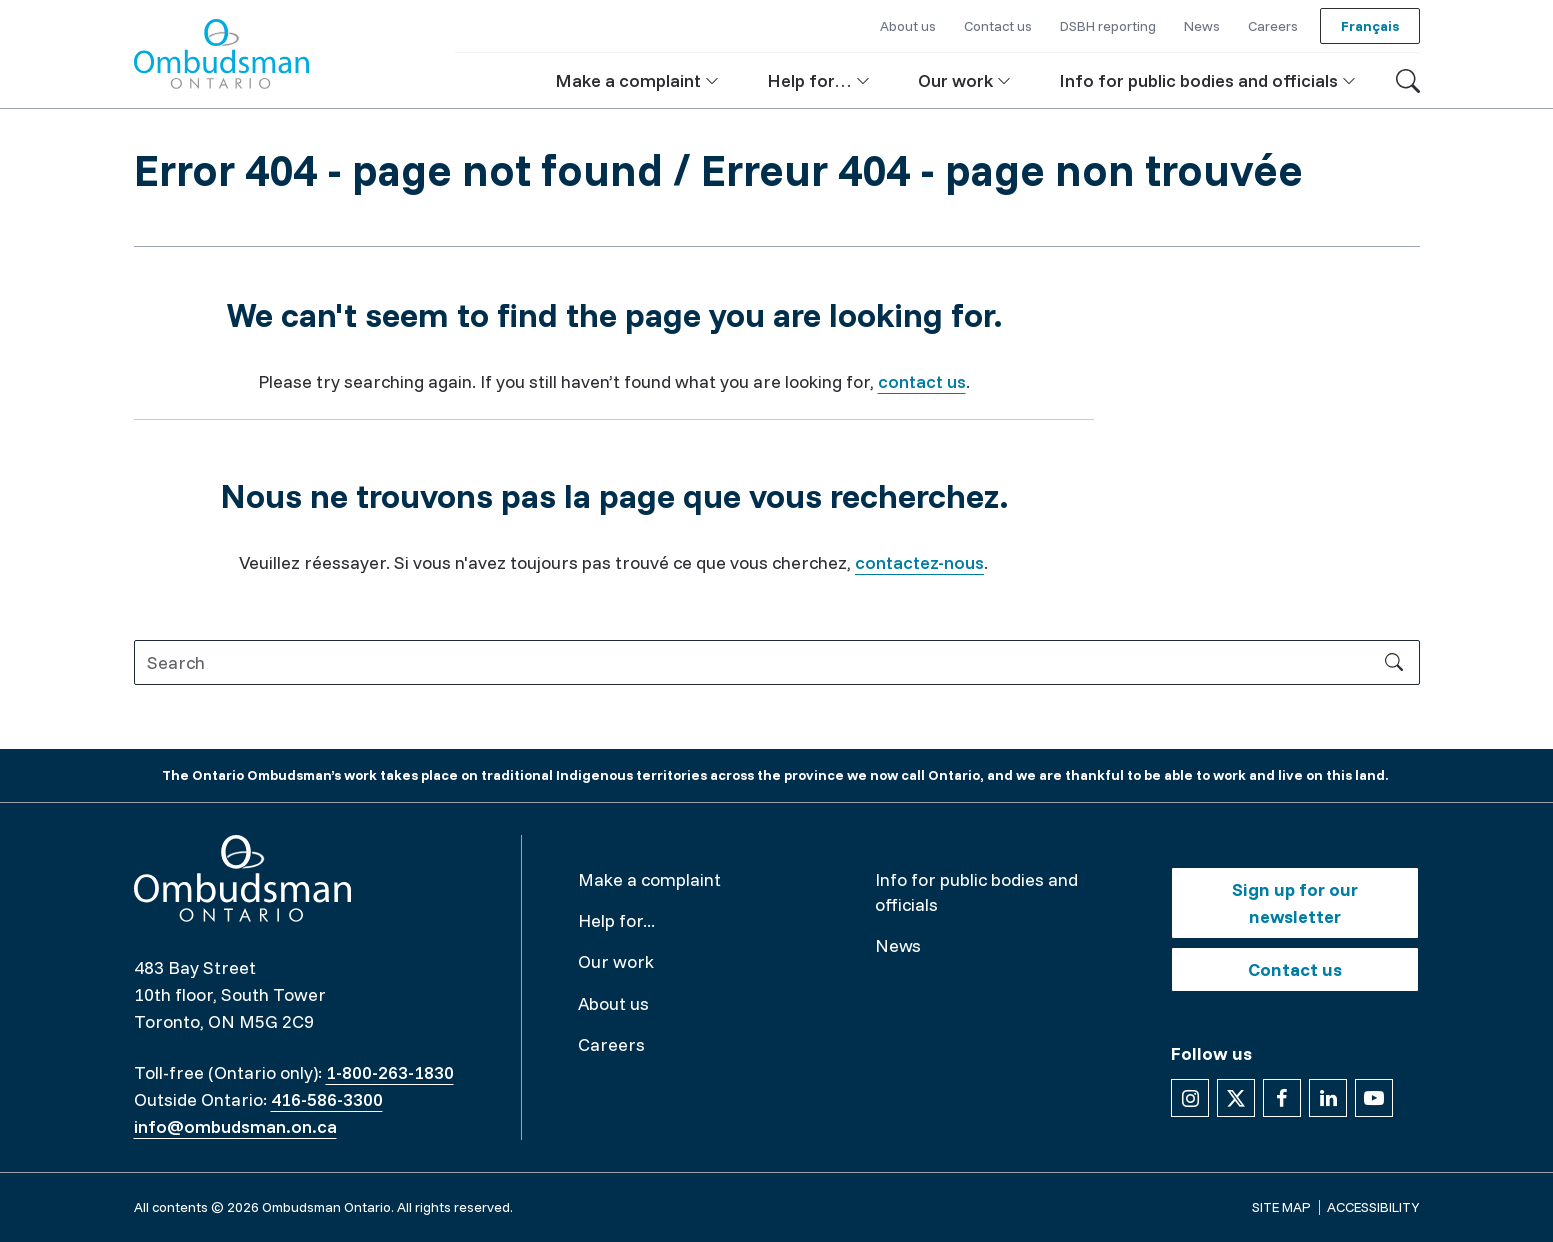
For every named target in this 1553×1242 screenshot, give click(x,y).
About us (613, 1003)
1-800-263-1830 (390, 1072)
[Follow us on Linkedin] (1328, 1098)
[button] (637, 80)
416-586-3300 (327, 1099)
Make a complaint (649, 879)
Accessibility (1373, 1207)
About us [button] (908, 26)
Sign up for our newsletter (1295, 903)
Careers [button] (1273, 26)
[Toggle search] (1408, 81)
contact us (922, 381)
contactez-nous (919, 562)
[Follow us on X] (1236, 1098)
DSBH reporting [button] (1108, 26)
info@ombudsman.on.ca (235, 1126)
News (898, 945)
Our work (616, 961)
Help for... (616, 920)
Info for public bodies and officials (976, 892)
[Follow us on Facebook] (1282, 1098)
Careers (611, 1044)
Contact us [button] (998, 26)
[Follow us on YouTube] (1374, 1098)
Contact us (1295, 969)
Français (1370, 26)
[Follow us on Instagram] (1190, 1098)
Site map (1281, 1207)
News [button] (1202, 26)
